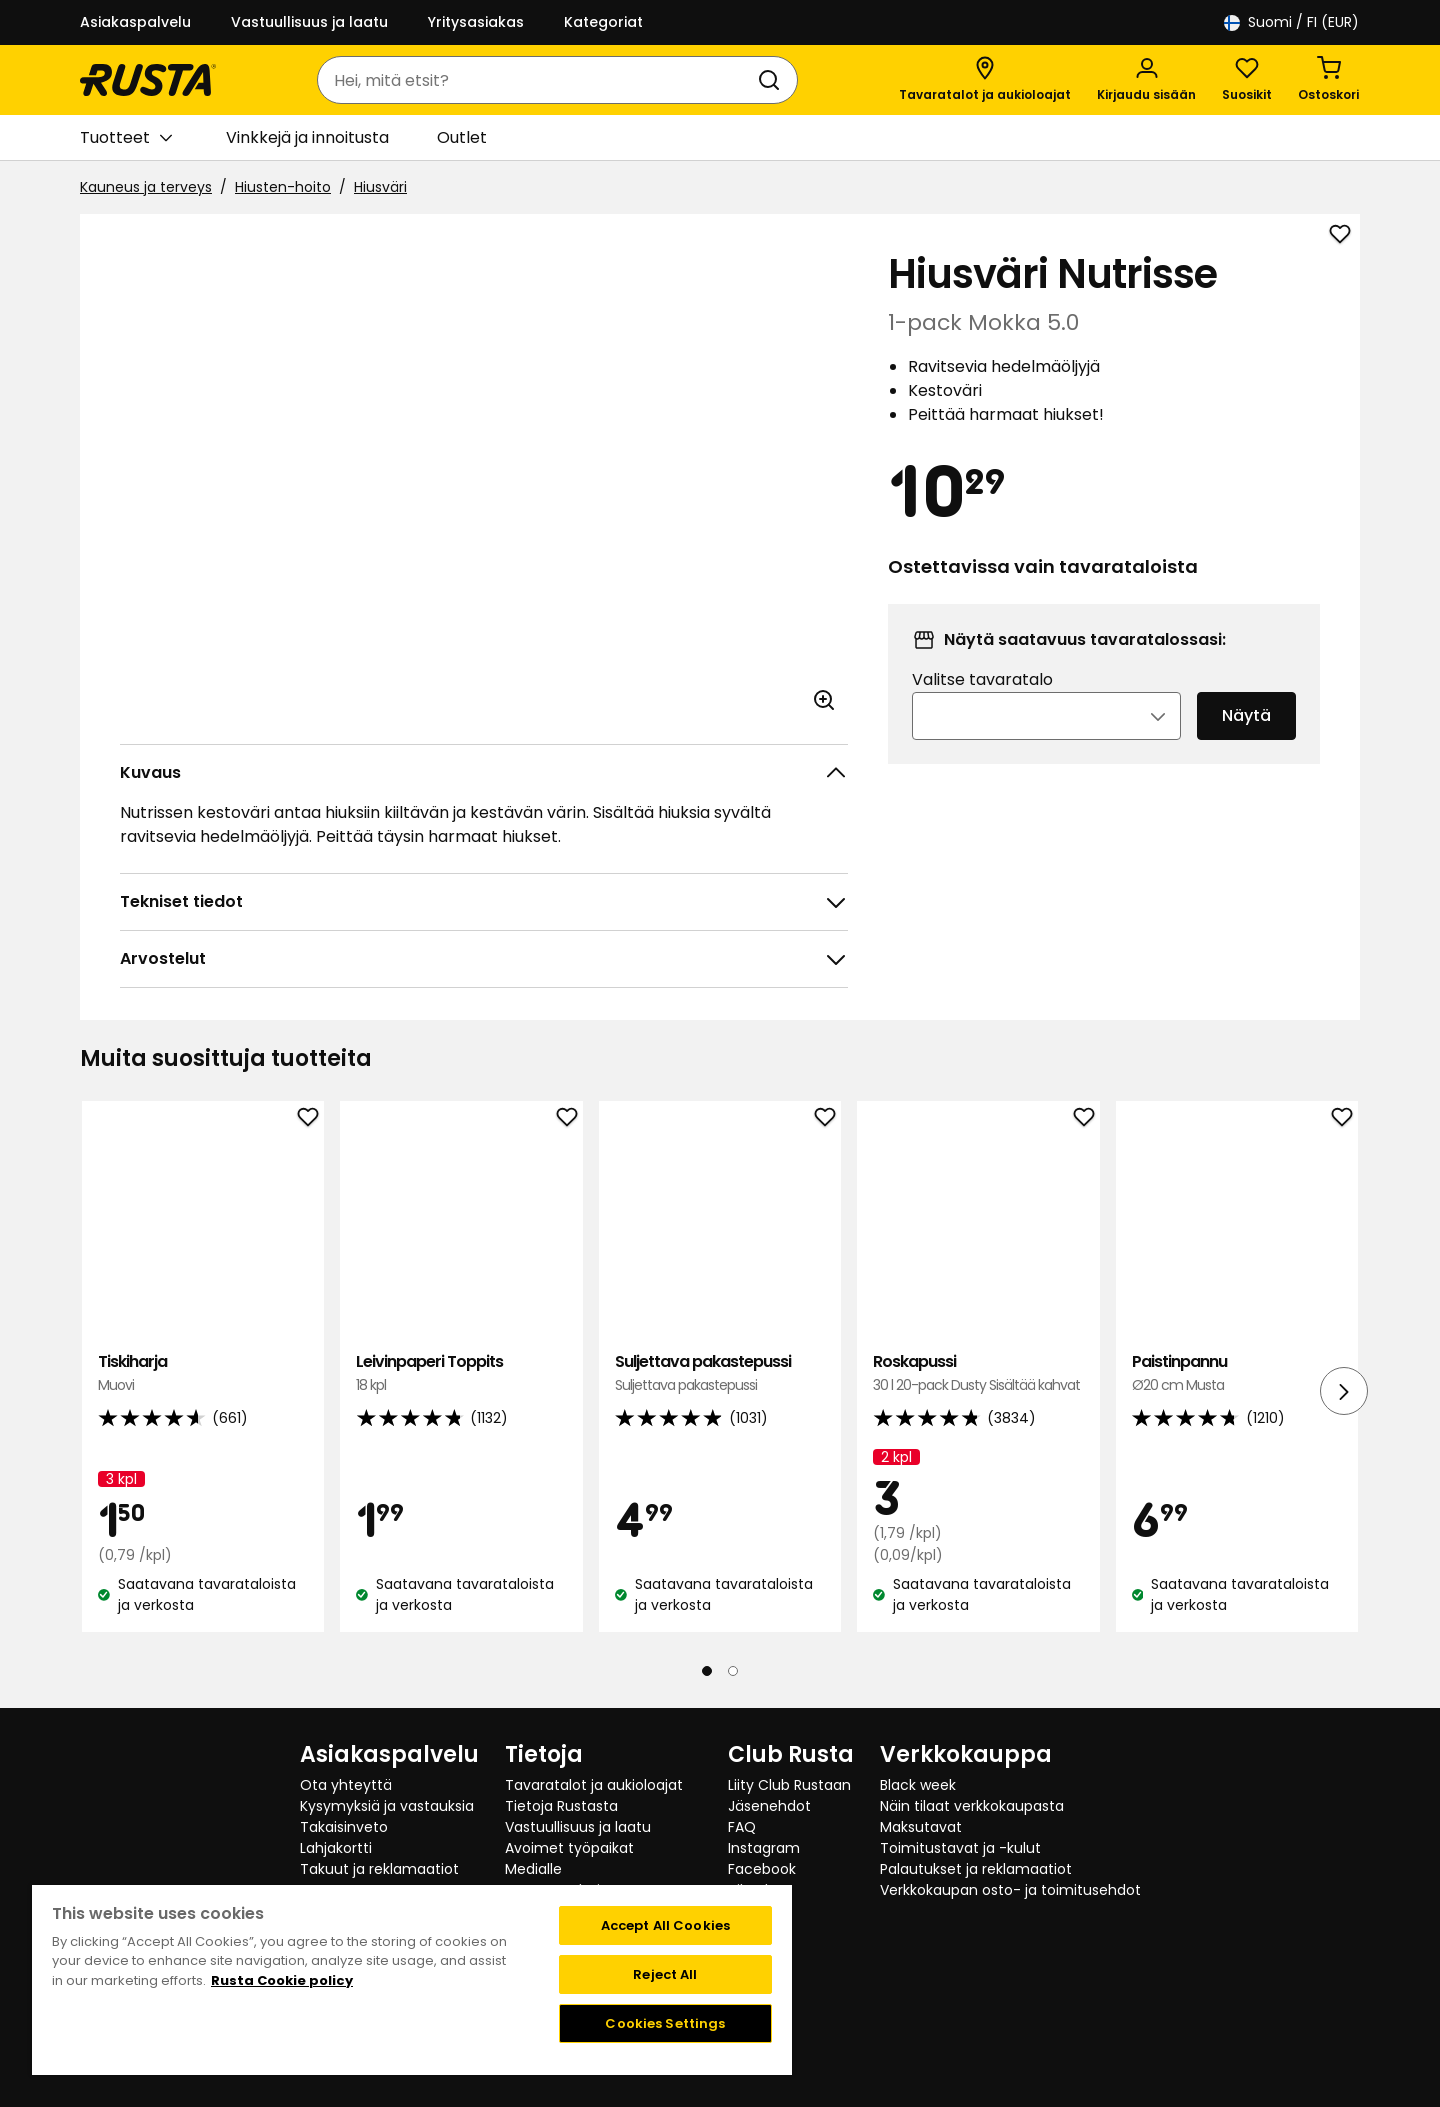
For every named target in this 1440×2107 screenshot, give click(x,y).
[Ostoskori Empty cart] (1328, 80)
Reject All (665, 1974)
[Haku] (773, 80)
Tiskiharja (203, 1373)
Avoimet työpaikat (569, 1848)
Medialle (533, 1869)
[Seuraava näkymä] (1344, 1391)
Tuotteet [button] (126, 138)
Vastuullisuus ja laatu (309, 22)
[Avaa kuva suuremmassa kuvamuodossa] (824, 700)
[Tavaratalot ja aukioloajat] (985, 80)
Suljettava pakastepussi (720, 1373)
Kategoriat (603, 22)
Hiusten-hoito (283, 187)
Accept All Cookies (665, 1925)
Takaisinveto (344, 1827)
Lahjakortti (336, 1848)
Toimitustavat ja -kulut (960, 1848)
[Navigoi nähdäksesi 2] (733, 1671)
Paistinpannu (1237, 1373)
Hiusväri (380, 187)
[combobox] (537, 80)
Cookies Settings (665, 2023)
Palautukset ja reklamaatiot (976, 1869)
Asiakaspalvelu (135, 22)
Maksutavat (921, 1827)
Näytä (1246, 742)
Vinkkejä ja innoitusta (307, 137)
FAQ (742, 1827)
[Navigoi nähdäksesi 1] (707, 1671)
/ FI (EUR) (1291, 22)
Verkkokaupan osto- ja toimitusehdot (1010, 1890)
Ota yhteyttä (346, 1785)
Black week (918, 1785)
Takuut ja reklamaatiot (379, 1869)
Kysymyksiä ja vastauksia (387, 1806)
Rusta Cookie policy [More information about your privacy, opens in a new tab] (282, 1980)
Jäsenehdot (769, 1806)
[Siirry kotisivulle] (148, 80)
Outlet (462, 137)
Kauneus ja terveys (146, 187)
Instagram (764, 1848)
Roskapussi (978, 1373)
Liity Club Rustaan (789, 1785)
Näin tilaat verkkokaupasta (972, 1806)
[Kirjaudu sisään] (1146, 80)
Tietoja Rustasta (561, 1806)
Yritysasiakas (476, 22)
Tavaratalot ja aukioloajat (594, 1785)
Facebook (762, 1869)
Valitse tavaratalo (982, 706)
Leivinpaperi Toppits (461, 1373)
